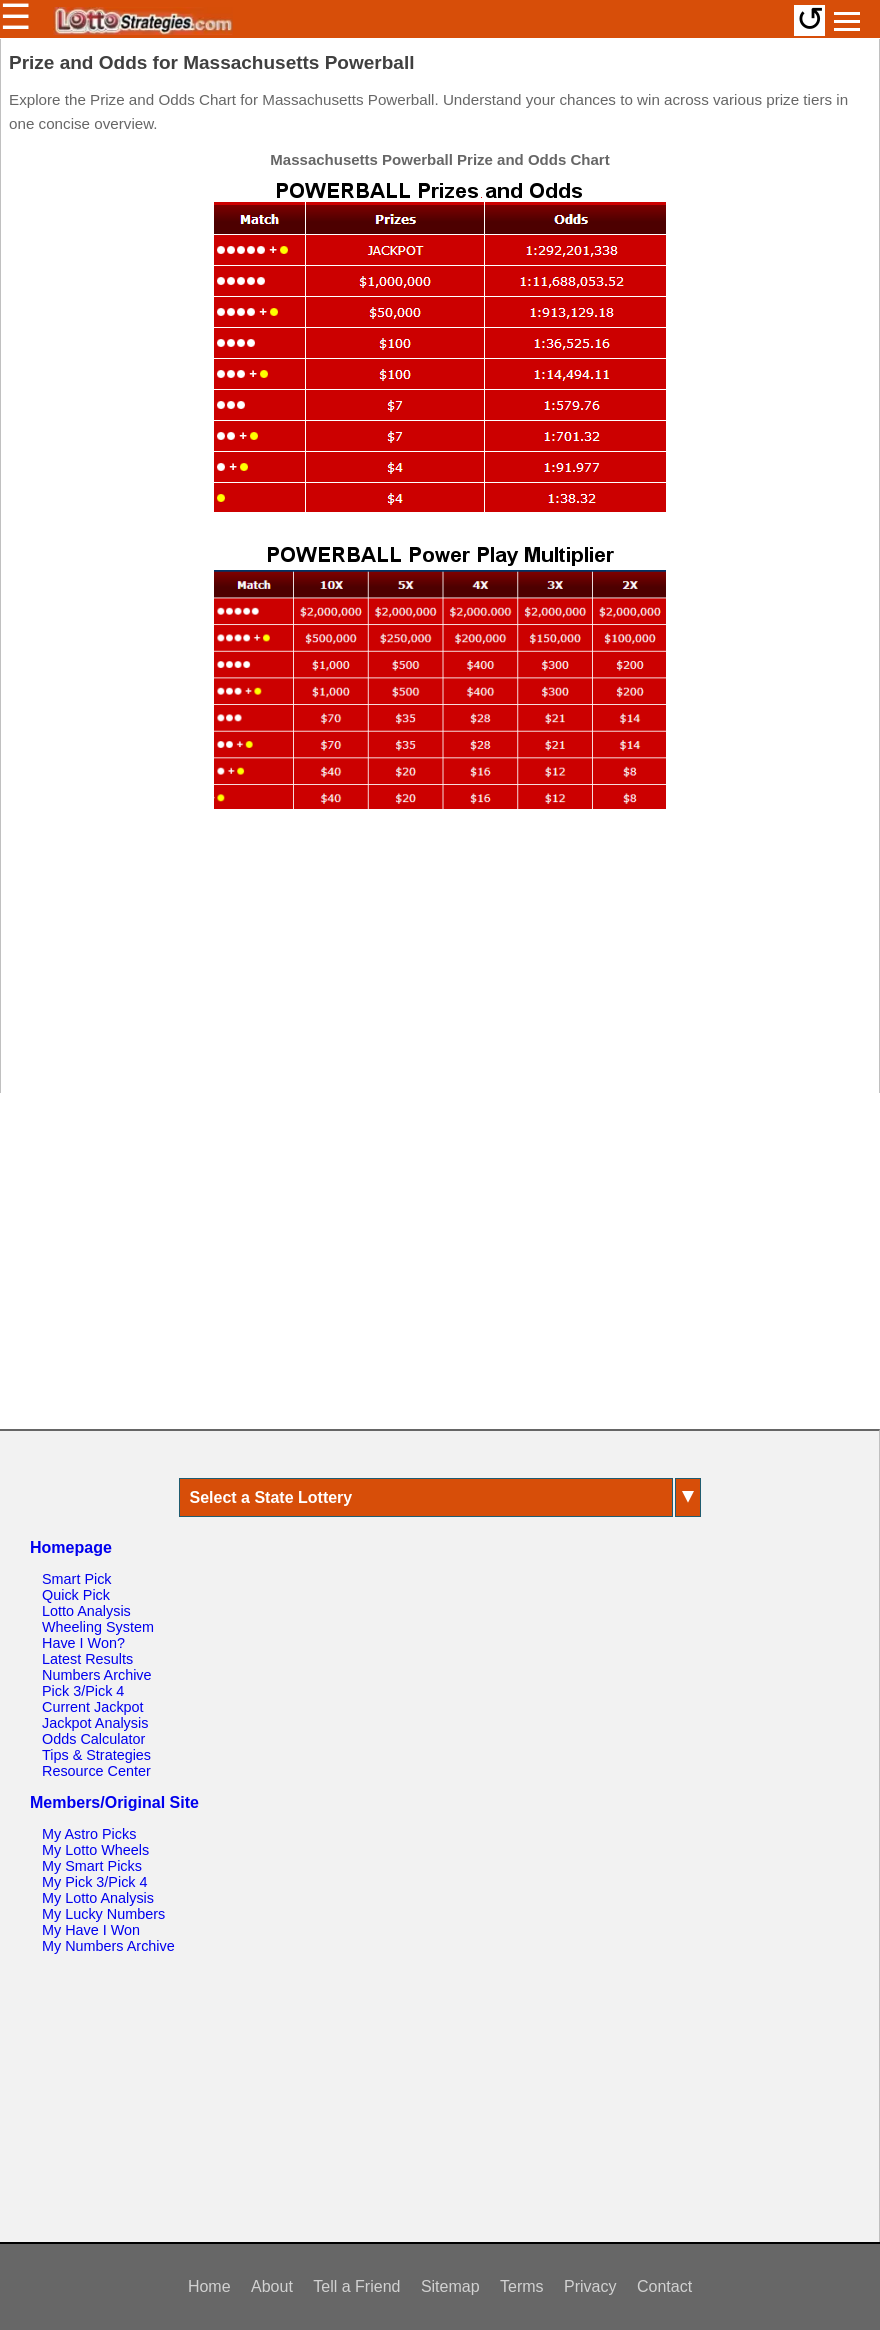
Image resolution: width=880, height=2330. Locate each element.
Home (209, 2286)
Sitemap (450, 2286)
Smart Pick (77, 1579)
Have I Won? (83, 1643)
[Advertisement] (440, 960)
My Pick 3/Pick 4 (95, 1882)
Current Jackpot (93, 1707)
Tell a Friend (356, 2286)
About (272, 2286)
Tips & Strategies (96, 1755)
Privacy (590, 2286)
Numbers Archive (97, 1675)
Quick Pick (76, 1595)
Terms (522, 2286)
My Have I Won (91, 1930)
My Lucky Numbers (103, 1914)
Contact (664, 2286)
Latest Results (87, 1659)
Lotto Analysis (86, 1611)
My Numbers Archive (108, 1946)
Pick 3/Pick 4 (83, 1691)
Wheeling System (98, 1627)
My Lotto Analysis (98, 1898)
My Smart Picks (92, 1866)
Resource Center (96, 1771)
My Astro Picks (89, 1834)
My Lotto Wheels (95, 1850)
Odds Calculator (93, 1739)
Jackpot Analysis (95, 1723)
